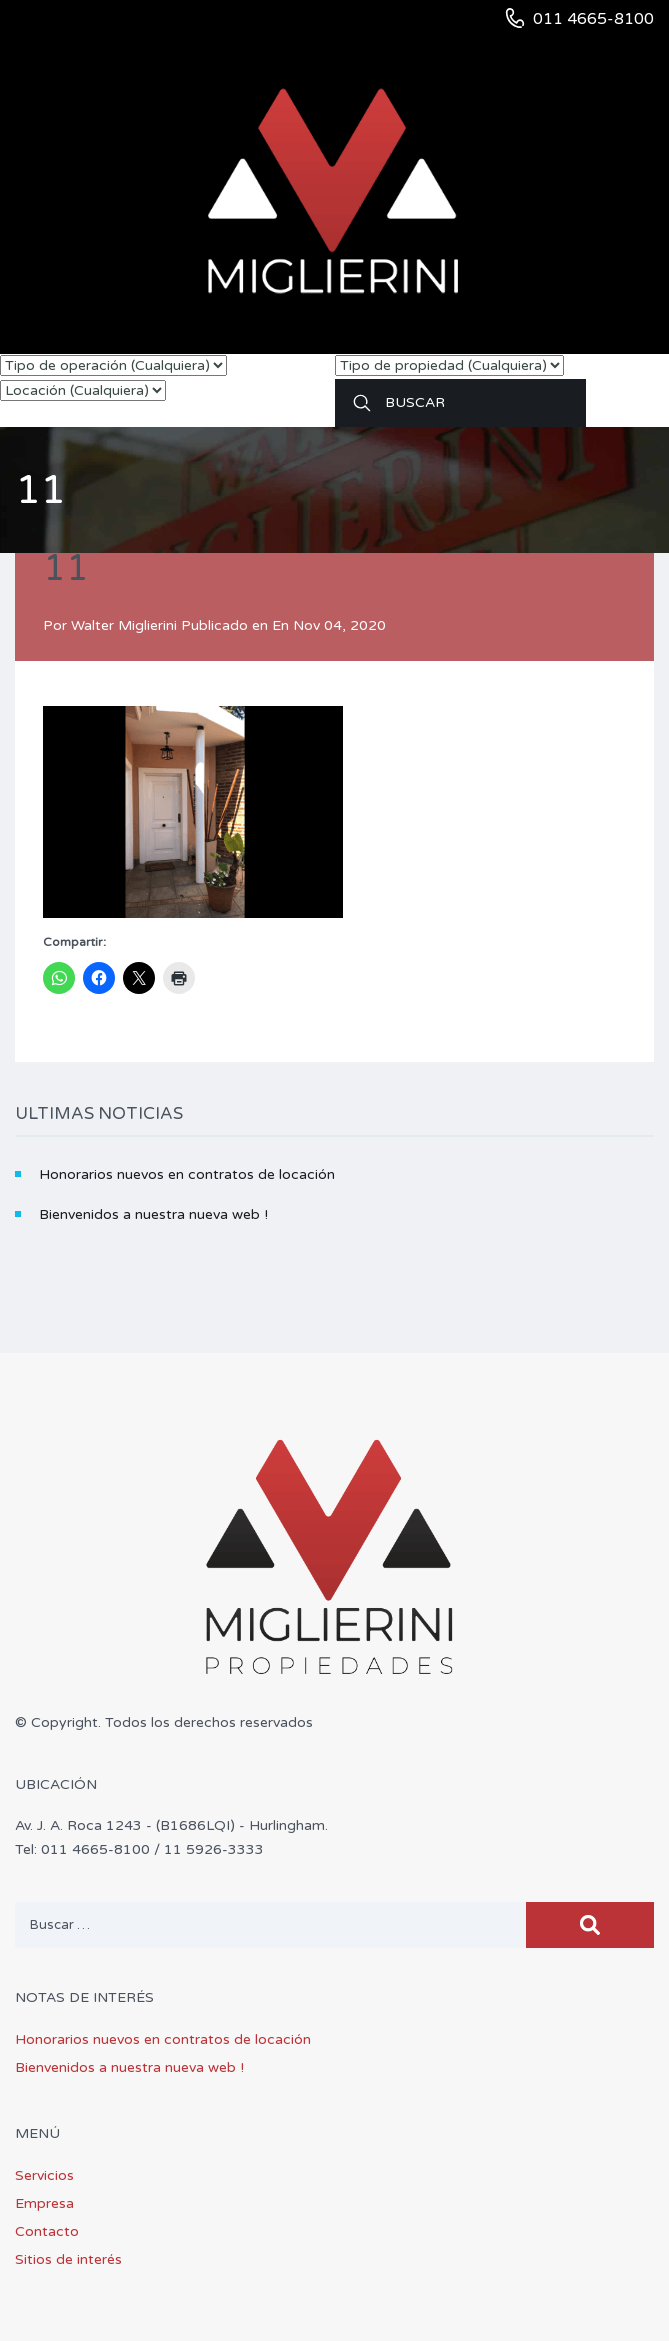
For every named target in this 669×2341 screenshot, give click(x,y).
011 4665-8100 (593, 19)
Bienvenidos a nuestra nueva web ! (153, 1214)
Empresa (44, 2203)
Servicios (44, 2175)
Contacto (47, 2231)
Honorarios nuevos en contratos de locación (187, 1174)
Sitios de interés (68, 2259)
